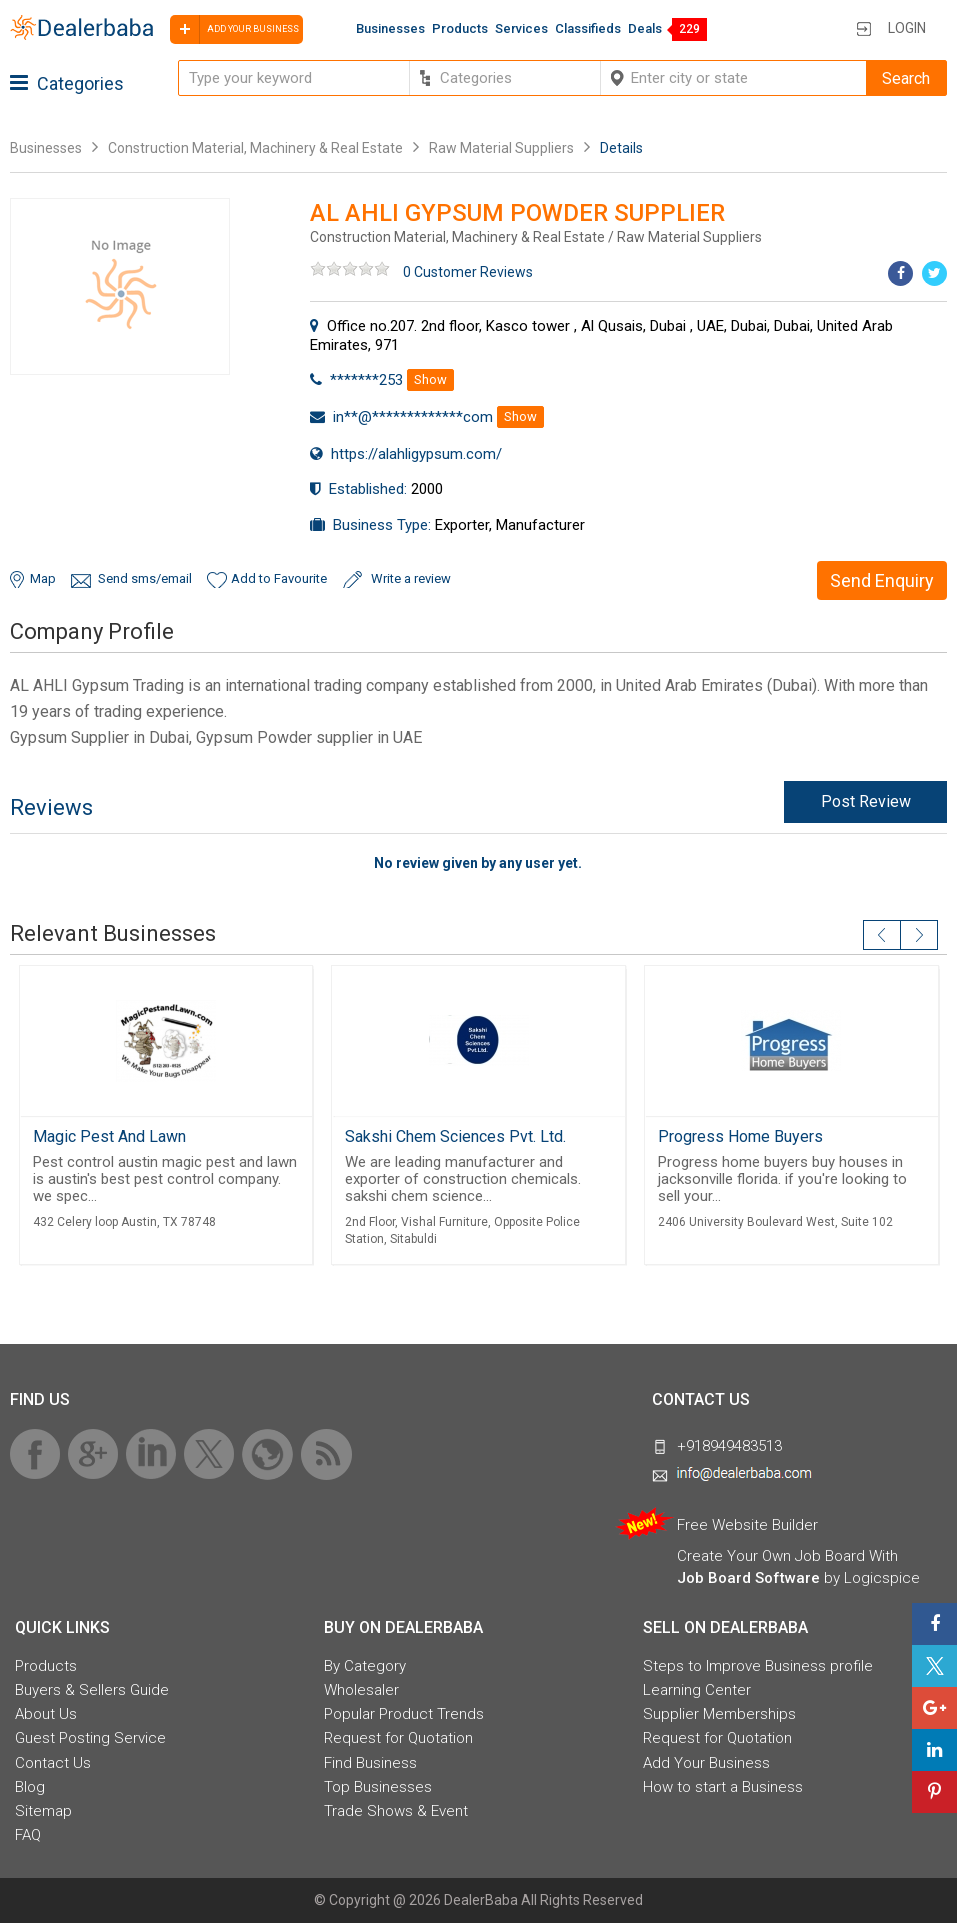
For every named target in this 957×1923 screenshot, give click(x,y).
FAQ (28, 1835)
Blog (30, 1787)
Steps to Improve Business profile (758, 1666)
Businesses (390, 28)
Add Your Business (706, 1763)
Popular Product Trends (404, 1714)
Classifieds (588, 28)
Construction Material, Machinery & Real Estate (257, 148)
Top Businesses (378, 1787)
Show (430, 379)
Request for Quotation (398, 1738)
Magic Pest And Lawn (109, 1136)
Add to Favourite (279, 578)
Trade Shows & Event (396, 1811)
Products (460, 28)
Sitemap (43, 1811)
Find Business (370, 1763)
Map (43, 578)
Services (521, 28)
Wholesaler (361, 1690)
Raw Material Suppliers (501, 148)
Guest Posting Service (90, 1738)
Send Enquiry (882, 580)
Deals (645, 28)
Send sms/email (145, 578)
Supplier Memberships (719, 1714)
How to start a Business (723, 1787)
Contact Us (53, 1763)
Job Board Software (748, 1578)
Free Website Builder (747, 1525)
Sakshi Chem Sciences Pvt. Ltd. (455, 1136)
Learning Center (697, 1690)
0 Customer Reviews (468, 272)
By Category (365, 1666)
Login (907, 28)
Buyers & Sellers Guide (92, 1690)
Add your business (234, 29)
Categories (67, 83)
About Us (46, 1714)
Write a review (411, 578)
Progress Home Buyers (740, 1136)
